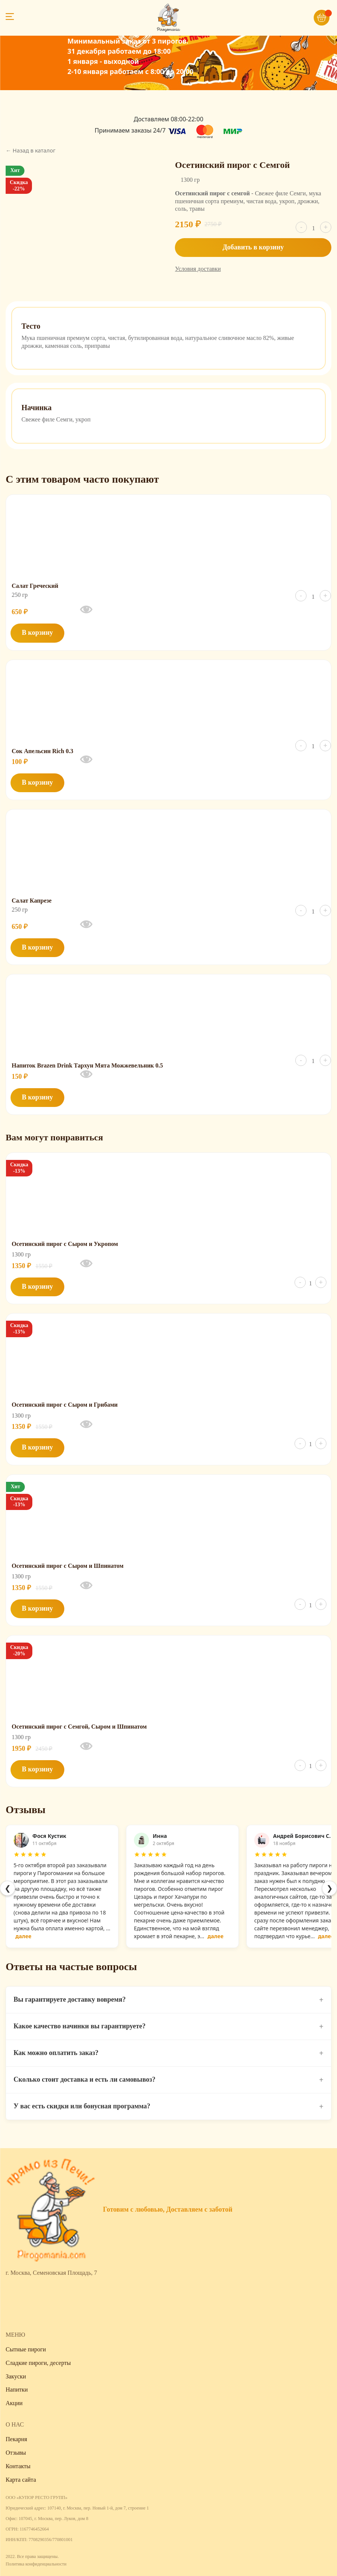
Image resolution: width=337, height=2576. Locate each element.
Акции (14, 2403)
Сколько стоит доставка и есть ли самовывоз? (168, 2079)
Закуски (16, 2376)
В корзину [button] (37, 632)
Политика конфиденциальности (36, 2564)
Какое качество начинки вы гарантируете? (168, 2026)
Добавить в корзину (253, 247)
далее (23, 1936)
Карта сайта (21, 2479)
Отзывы (16, 2452)
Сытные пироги (26, 2349)
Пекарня (16, 2439)
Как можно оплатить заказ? (168, 2053)
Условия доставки (198, 269)
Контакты (18, 2466)
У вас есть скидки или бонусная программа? (168, 2106)
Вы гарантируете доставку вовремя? (168, 1999)
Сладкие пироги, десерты (38, 2363)
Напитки (17, 2389)
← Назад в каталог (30, 150)
